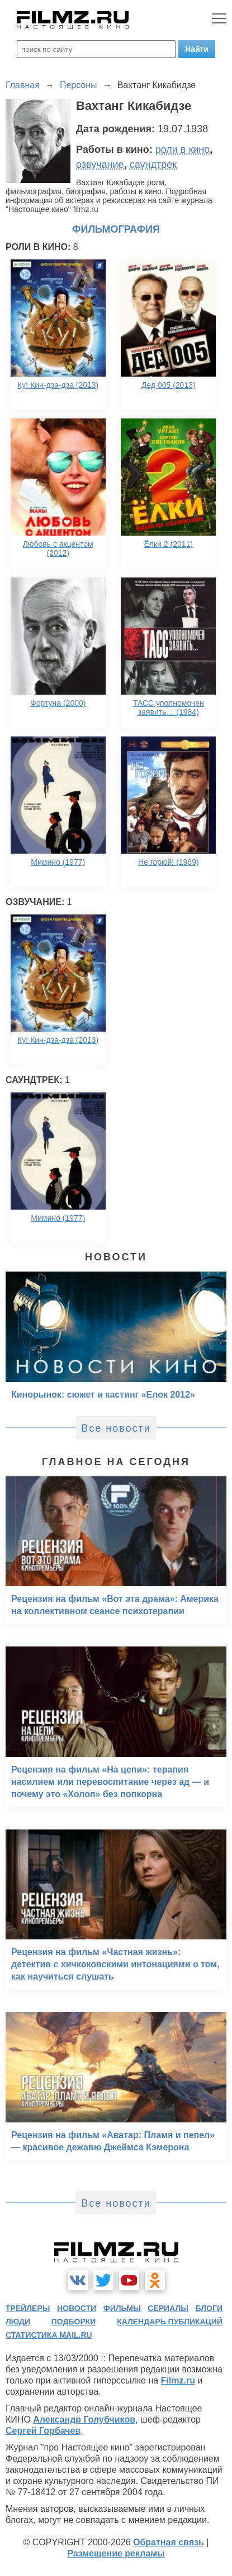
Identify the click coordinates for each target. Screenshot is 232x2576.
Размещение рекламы (116, 2553)
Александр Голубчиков (84, 2419)
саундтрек (153, 164)
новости (76, 2308)
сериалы (168, 2308)
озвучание (100, 164)
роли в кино (182, 149)
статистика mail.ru (49, 2335)
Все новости (116, 1428)
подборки (73, 2321)
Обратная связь (168, 2542)
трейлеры (28, 2308)
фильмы (122, 2308)
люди (18, 2321)
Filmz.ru (178, 2380)
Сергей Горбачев (43, 2430)
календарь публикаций (169, 2321)
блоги (209, 2308)
